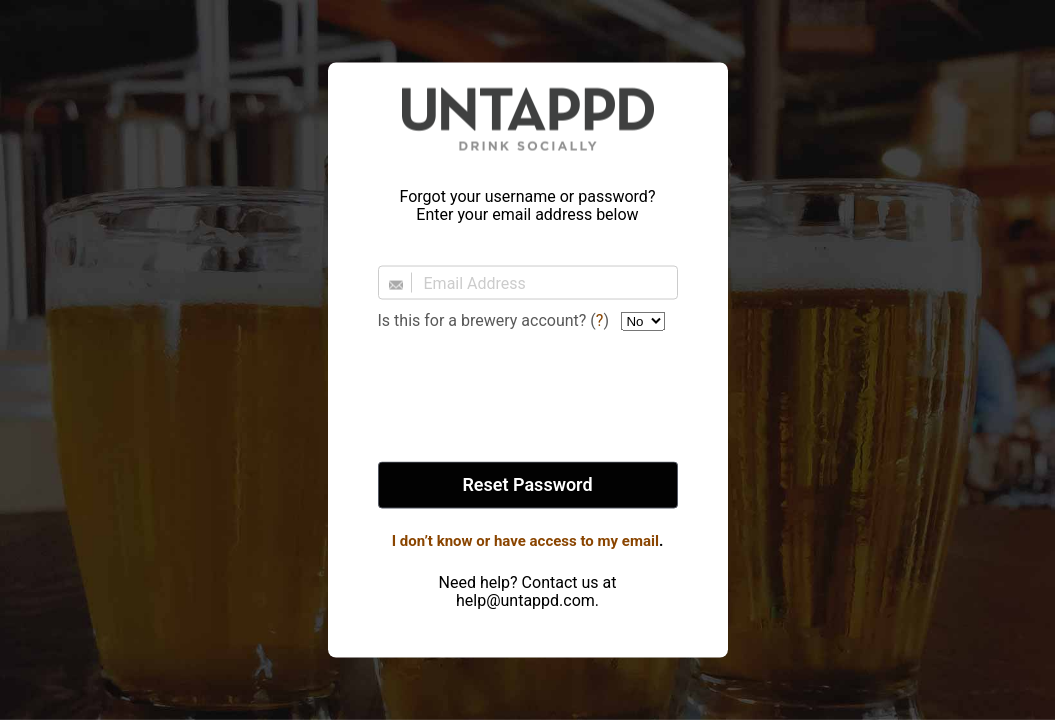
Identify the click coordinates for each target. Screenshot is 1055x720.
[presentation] (528, 398)
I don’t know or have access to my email (525, 541)
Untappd (528, 119)
